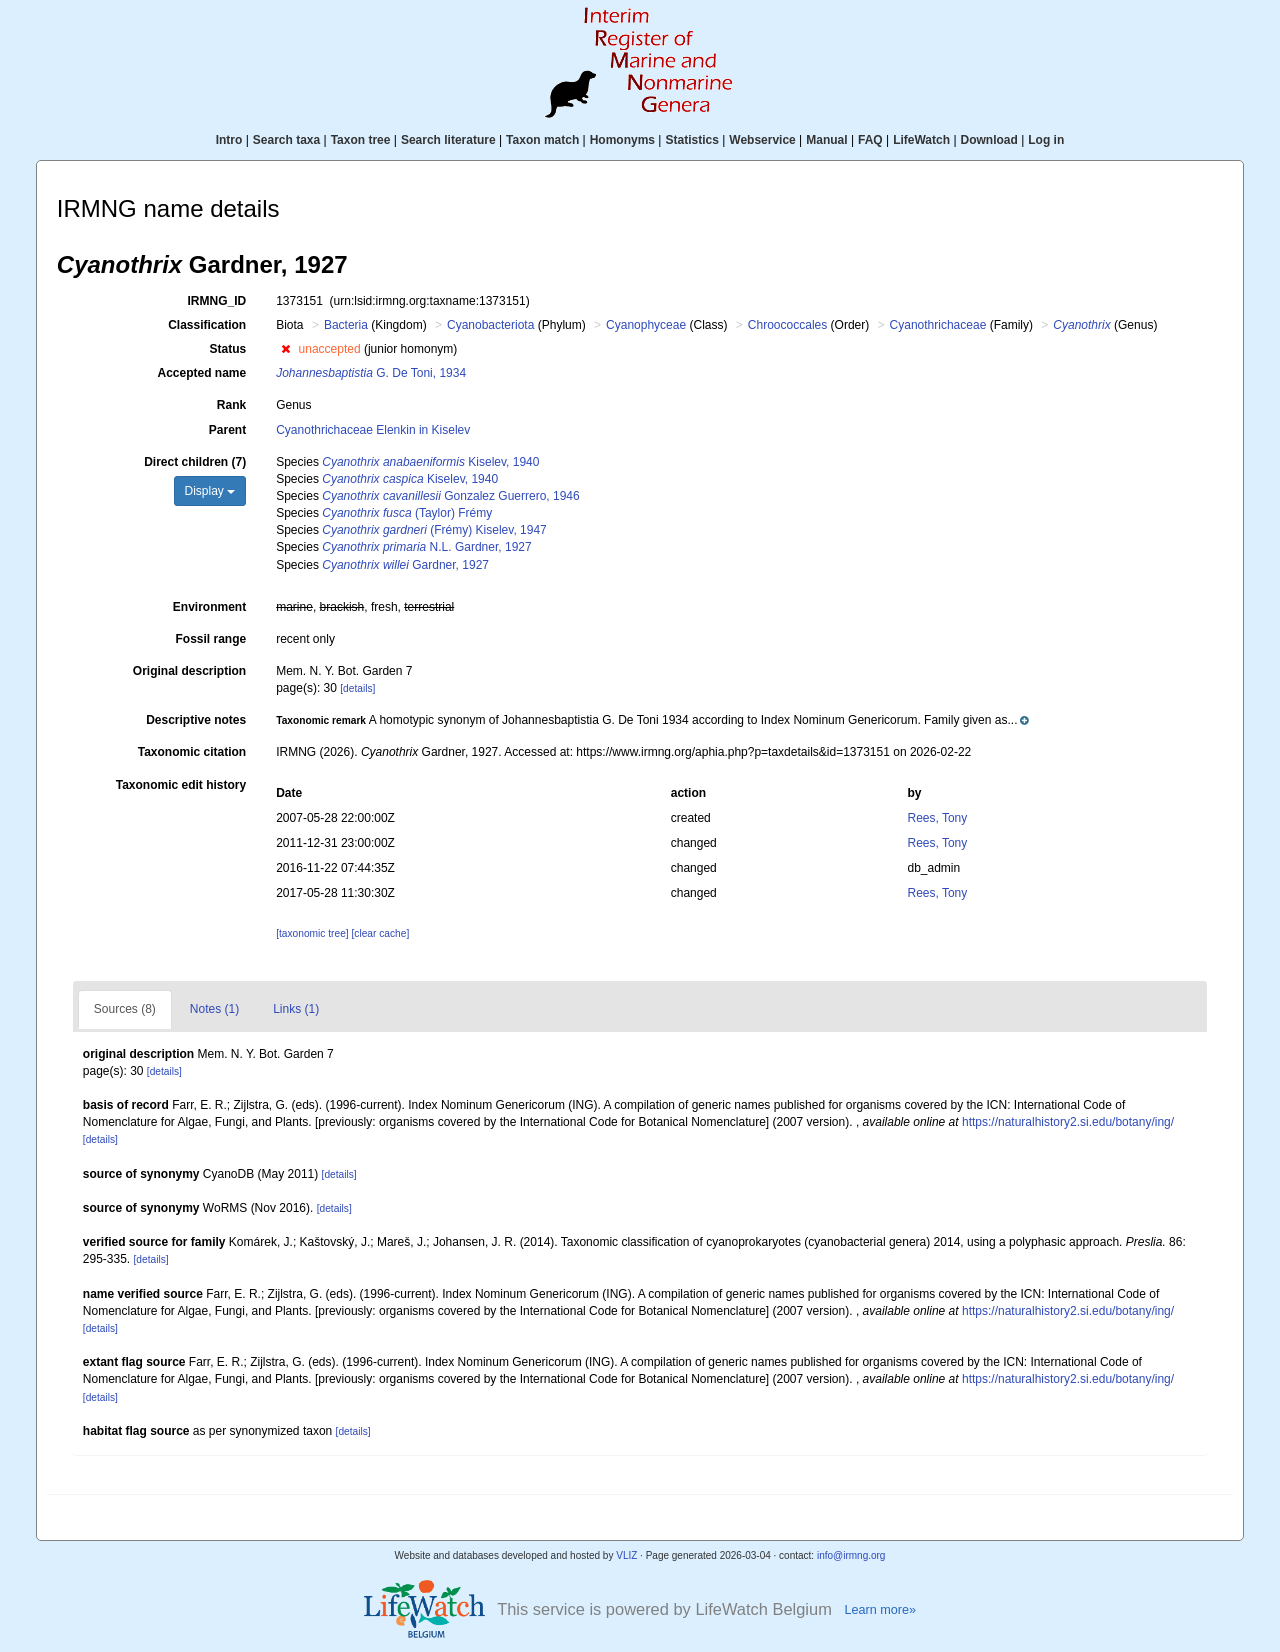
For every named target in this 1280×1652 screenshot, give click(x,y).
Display (210, 491)
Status (228, 349)
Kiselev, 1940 (430, 462)
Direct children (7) (195, 462)
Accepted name (201, 373)
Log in (1046, 140)
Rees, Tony (937, 818)
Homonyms (622, 140)
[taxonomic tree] (312, 933)
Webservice (762, 140)
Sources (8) (125, 1009)
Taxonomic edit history (181, 785)
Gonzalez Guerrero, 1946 (450, 496)
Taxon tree (361, 140)
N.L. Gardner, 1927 (426, 547)
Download (989, 140)
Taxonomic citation (192, 752)
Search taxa (286, 140)
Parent (227, 430)
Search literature (448, 140)
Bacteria (346, 325)
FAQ (870, 140)
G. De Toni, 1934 (371, 373)
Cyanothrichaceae (938, 325)
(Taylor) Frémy (407, 513)
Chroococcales (787, 325)
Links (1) (296, 1009)
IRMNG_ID (217, 301)
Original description (189, 671)
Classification (207, 325)
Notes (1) (214, 1009)
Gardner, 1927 (405, 565)
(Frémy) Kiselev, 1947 (434, 530)
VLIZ (626, 1555)
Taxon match (542, 140)
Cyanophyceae (646, 325)
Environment (209, 607)
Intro (229, 140)
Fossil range (211, 639)
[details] (357, 688)
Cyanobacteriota (490, 325)
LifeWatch (921, 140)
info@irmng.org (851, 1555)
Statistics (691, 140)
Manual (826, 140)
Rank (231, 405)
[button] (285, 349)
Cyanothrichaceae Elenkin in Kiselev (373, 430)
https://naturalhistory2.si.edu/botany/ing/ (1068, 1122)
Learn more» (880, 1610)
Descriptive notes (196, 720)
